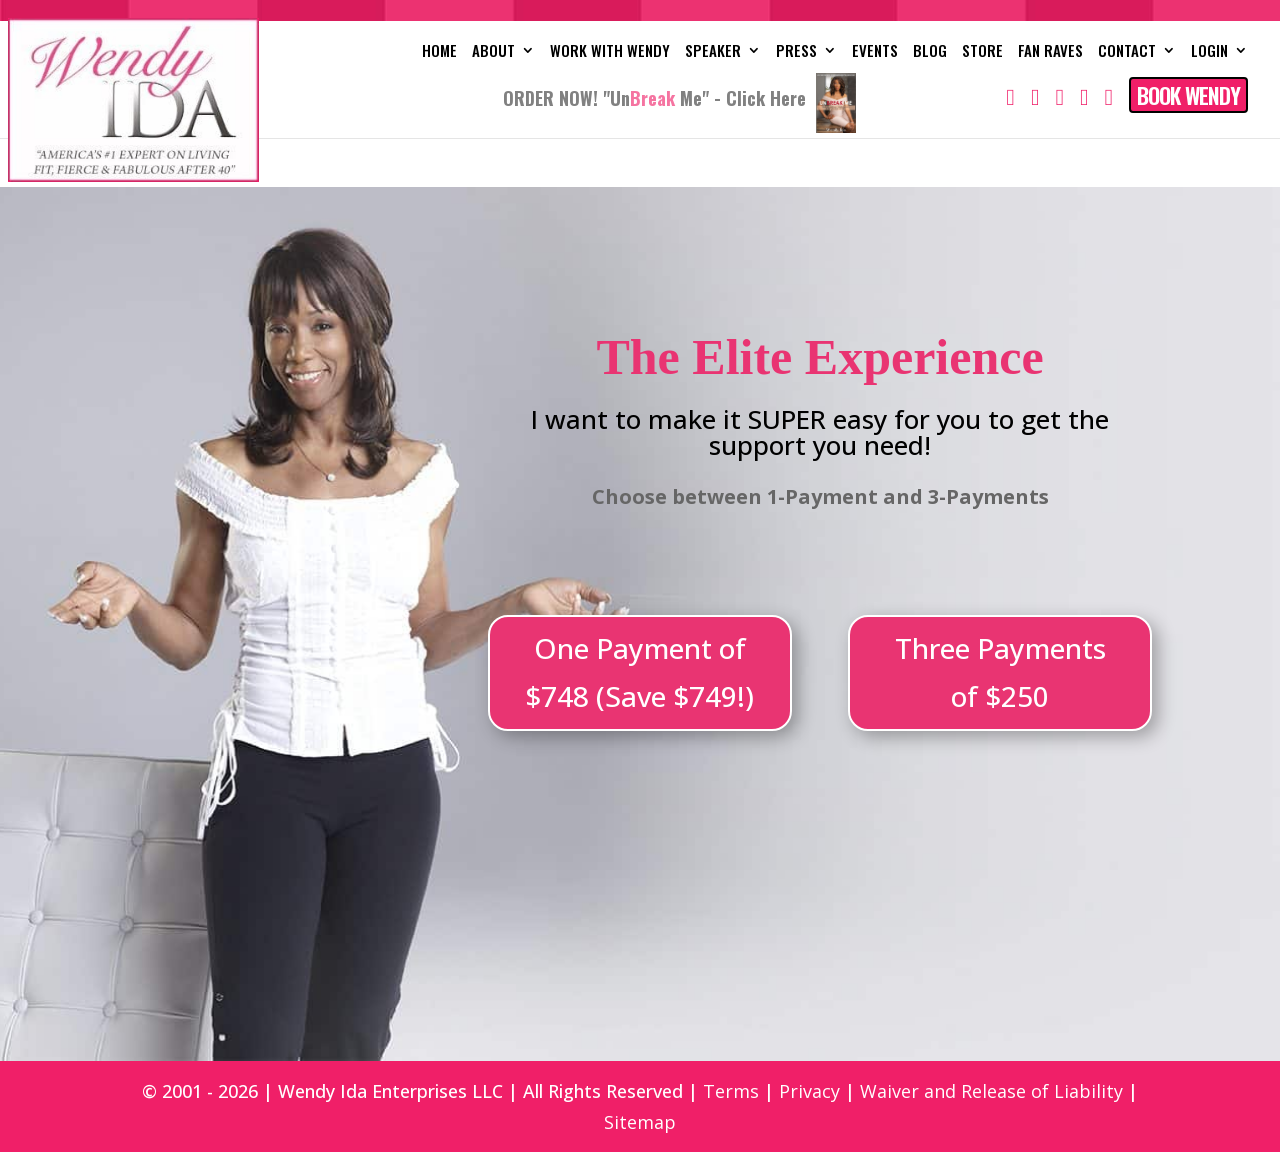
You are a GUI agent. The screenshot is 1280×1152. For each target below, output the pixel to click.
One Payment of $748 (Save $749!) (639, 672)
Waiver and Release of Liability (991, 1091)
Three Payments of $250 (1000, 672)
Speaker (713, 52)
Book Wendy (1188, 95)
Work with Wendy (610, 52)
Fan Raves (1050, 52)
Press (796, 52)
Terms (731, 1091)
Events (875, 52)
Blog (930, 52)
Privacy (809, 1091)
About (493, 52)
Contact (1127, 52)
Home (439, 52)
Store (982, 52)
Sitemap (640, 1122)
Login (1209, 52)
